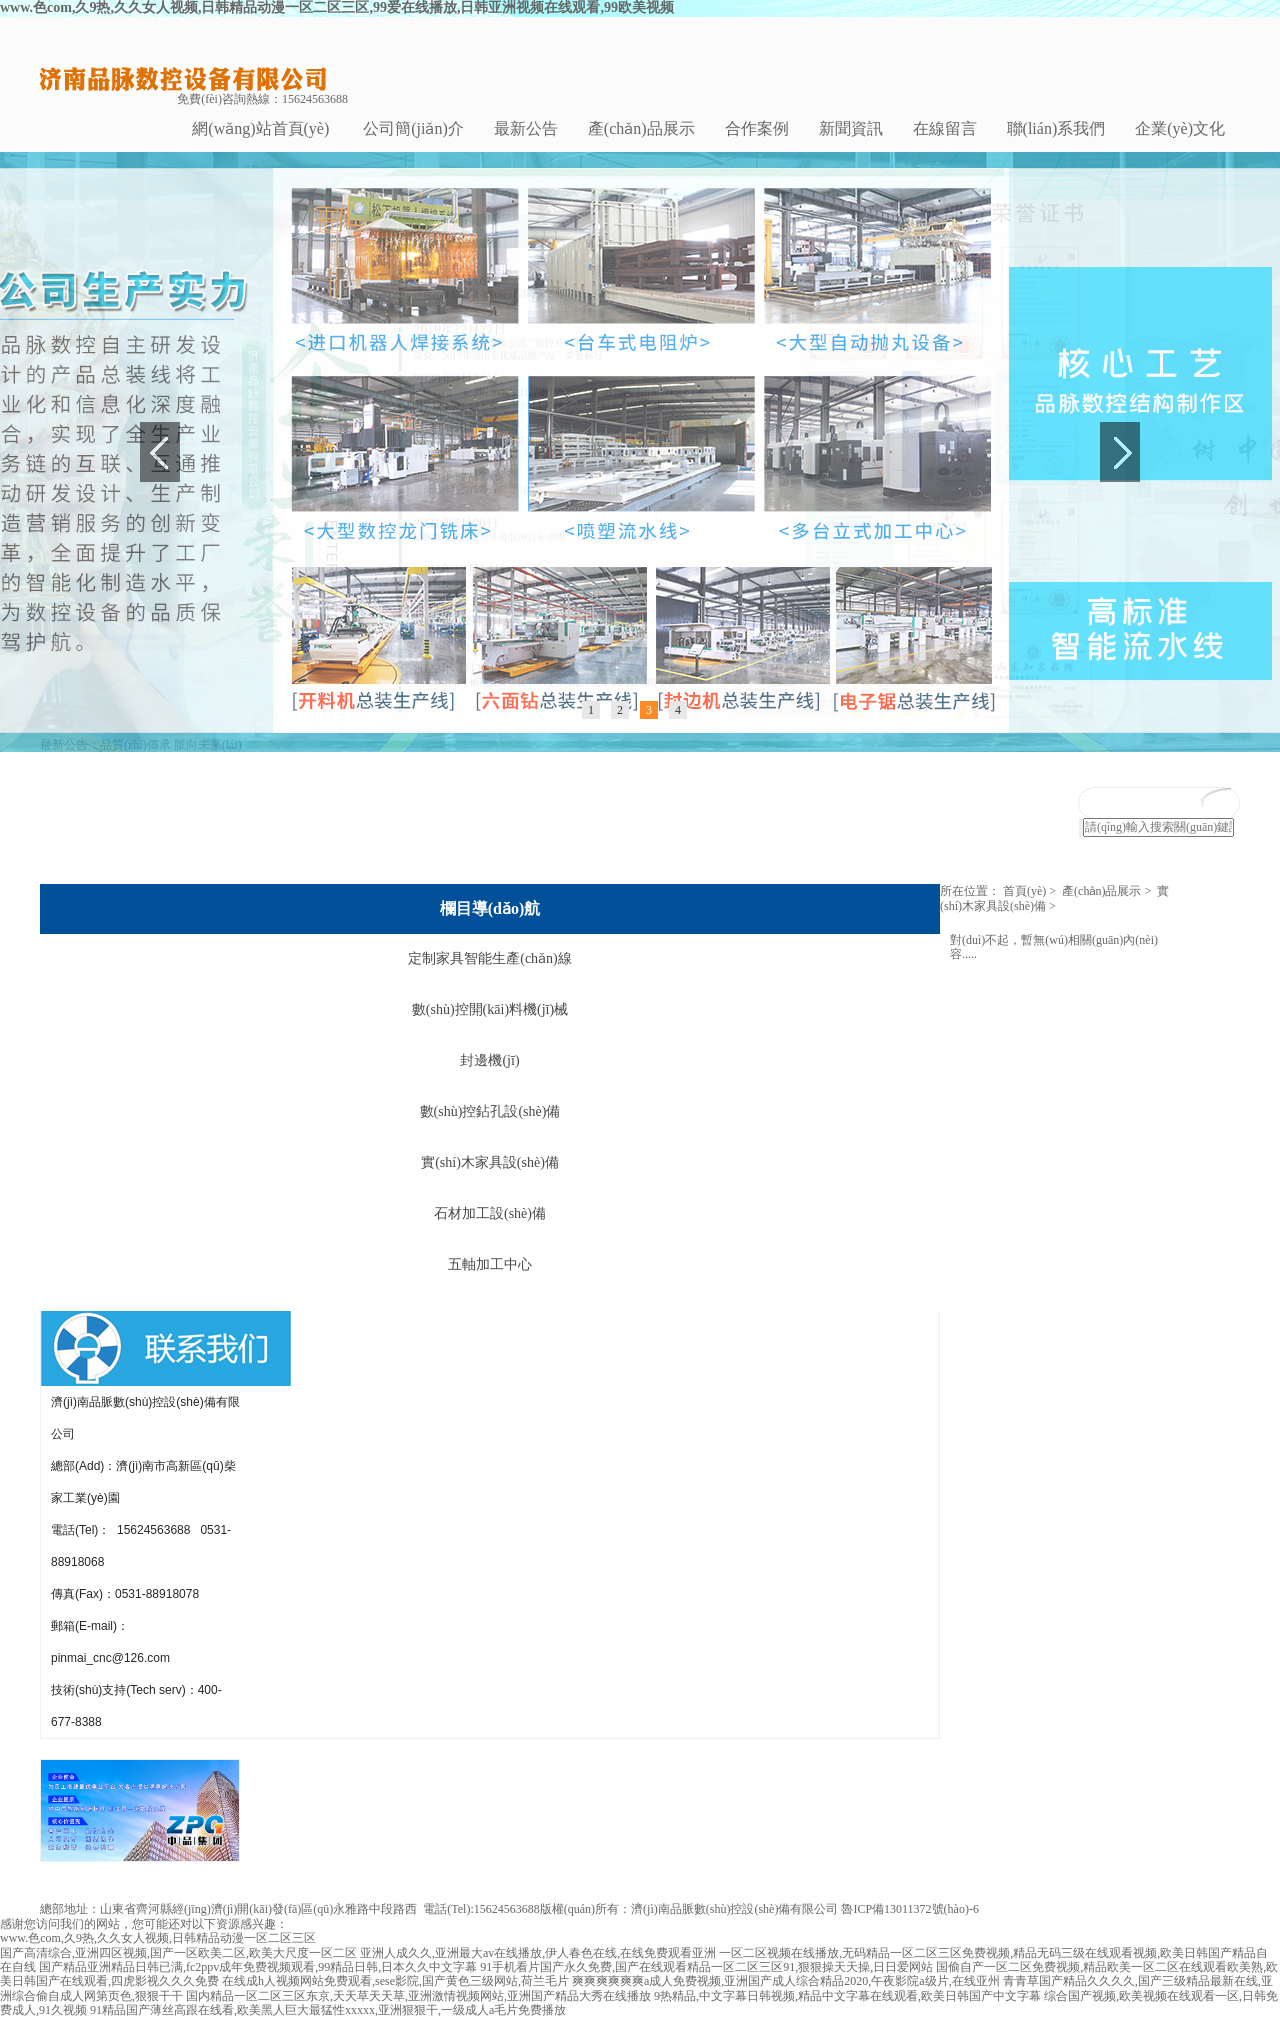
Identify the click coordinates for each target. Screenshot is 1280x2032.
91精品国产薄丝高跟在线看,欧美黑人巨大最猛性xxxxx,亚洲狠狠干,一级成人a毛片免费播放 (328, 2025)
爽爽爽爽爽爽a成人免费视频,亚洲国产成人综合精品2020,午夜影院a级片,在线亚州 (786, 1996)
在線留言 (945, 128)
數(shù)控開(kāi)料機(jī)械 (490, 1024)
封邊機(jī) (489, 1075)
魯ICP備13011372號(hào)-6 (910, 1924)
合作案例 (757, 128)
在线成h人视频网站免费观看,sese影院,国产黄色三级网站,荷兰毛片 (395, 1996)
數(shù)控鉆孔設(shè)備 (490, 1126)
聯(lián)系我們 (1056, 128)
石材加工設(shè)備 (490, 1228)
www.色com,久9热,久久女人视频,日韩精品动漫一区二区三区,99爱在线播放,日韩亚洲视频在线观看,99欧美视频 (337, 7)
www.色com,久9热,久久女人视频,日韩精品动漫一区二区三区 (158, 1953)
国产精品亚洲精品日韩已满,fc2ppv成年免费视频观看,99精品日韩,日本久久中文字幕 (258, 1981)
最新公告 (526, 128)
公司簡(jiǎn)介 (413, 128)
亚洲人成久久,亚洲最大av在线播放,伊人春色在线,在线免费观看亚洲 (538, 1967)
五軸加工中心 (490, 1279)
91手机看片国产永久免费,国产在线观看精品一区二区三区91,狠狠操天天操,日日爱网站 (706, 1981)
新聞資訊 (851, 128)
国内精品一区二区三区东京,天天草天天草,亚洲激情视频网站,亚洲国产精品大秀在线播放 (418, 2010)
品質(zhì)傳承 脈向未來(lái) (171, 759)
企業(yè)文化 (1180, 128)
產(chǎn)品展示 (641, 128)
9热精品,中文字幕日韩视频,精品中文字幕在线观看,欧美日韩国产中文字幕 (847, 2010)
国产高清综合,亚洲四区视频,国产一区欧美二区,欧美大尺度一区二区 (178, 1967)
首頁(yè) (1024, 906)
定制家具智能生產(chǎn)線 (490, 973)
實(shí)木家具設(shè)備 (490, 1177)
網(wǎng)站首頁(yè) (260, 128)
